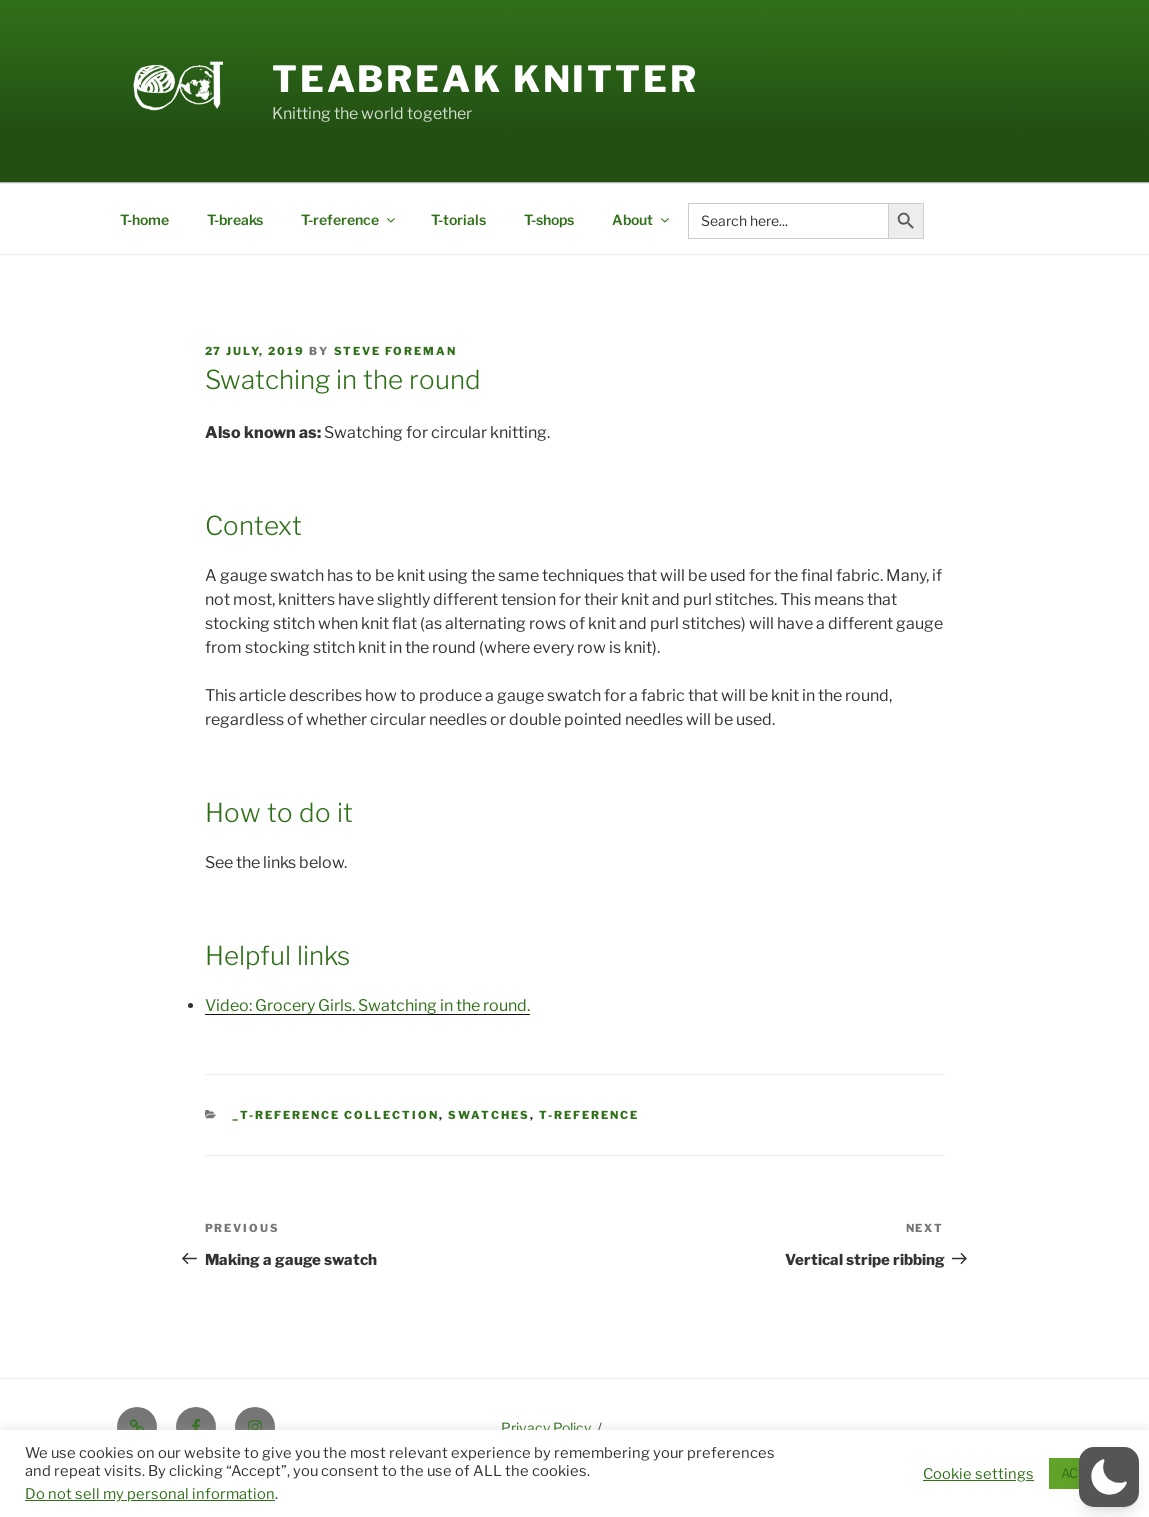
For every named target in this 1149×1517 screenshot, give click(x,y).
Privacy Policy (546, 1427)
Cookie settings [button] (978, 1474)
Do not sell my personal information (150, 1494)
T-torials (458, 219)
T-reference (349, 219)
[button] (1109, 1477)
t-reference (589, 1115)
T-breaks (235, 219)
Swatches (489, 1115)
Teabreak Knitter (485, 79)
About (642, 219)
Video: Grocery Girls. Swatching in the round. (367, 1005)
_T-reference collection (335, 1115)
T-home (144, 219)
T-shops (549, 219)
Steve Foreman (396, 351)
